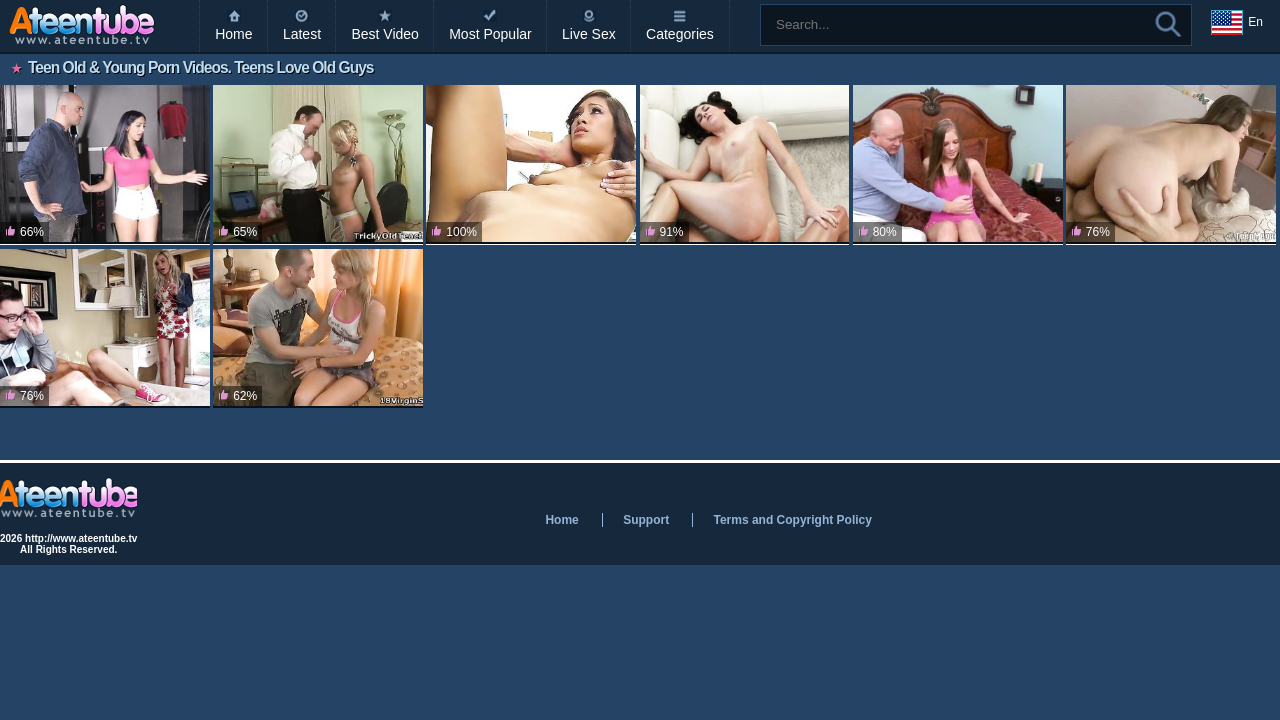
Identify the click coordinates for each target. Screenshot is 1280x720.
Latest (302, 34)
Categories (680, 34)
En (1237, 23)
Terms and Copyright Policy (792, 520)
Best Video (384, 34)
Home (233, 34)
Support (646, 520)
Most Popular (490, 34)
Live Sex (589, 34)
